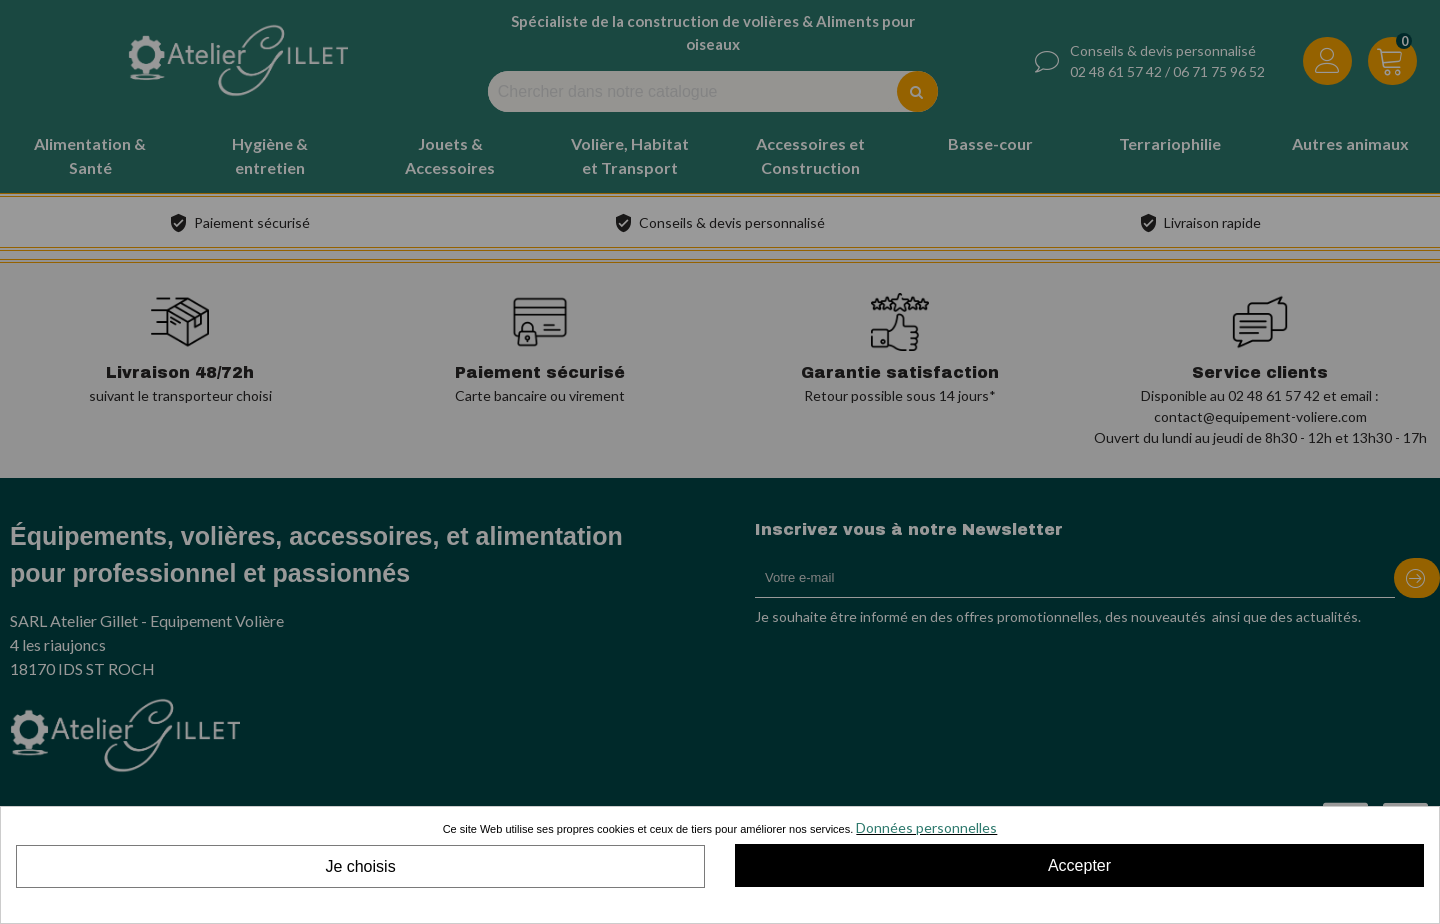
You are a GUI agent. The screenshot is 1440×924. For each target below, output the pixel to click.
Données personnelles (926, 827)
